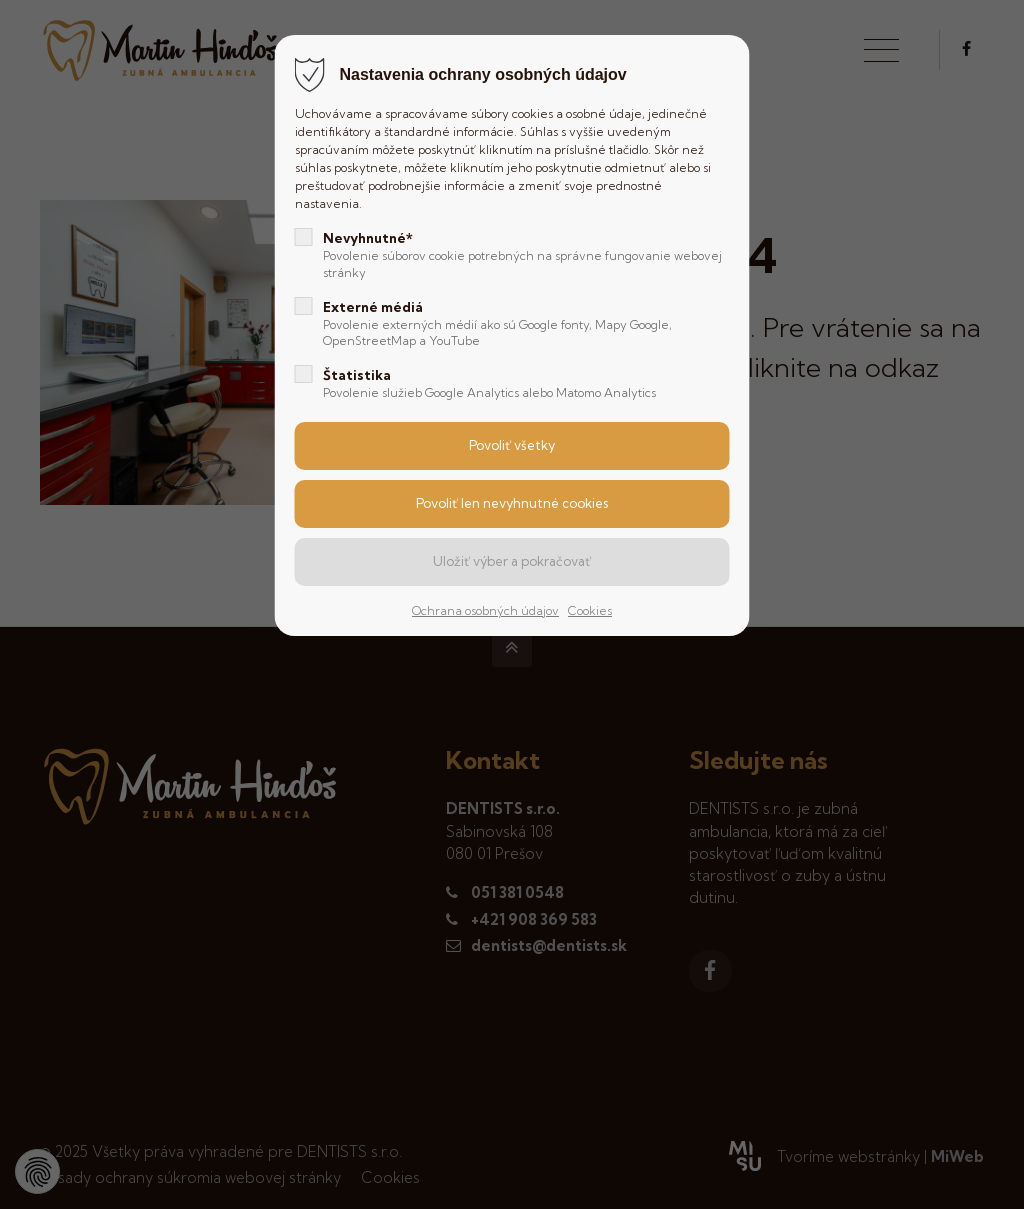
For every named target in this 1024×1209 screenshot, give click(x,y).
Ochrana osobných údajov (485, 610)
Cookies (590, 610)
